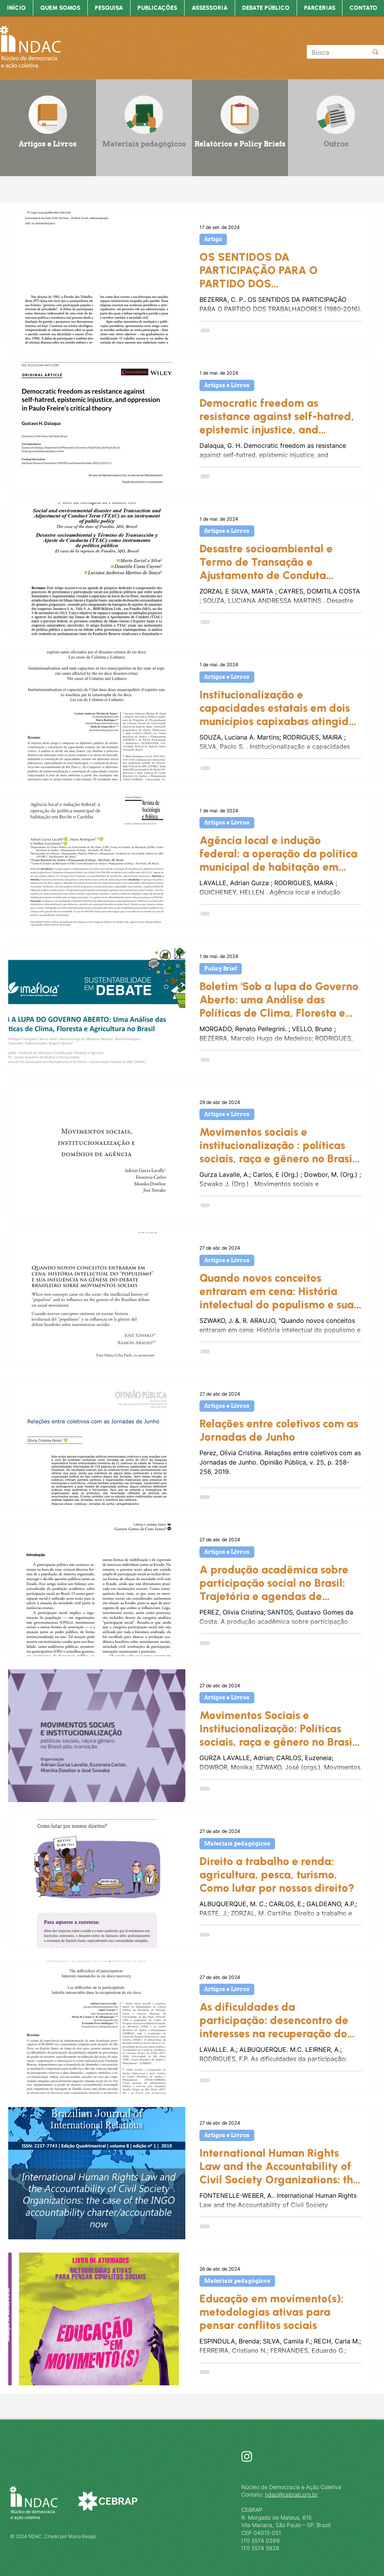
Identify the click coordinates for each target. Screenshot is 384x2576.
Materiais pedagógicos (237, 1843)
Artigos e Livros (227, 385)
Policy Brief (220, 968)
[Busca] (334, 52)
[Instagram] (247, 2456)
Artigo (213, 239)
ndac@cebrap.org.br (291, 2494)
